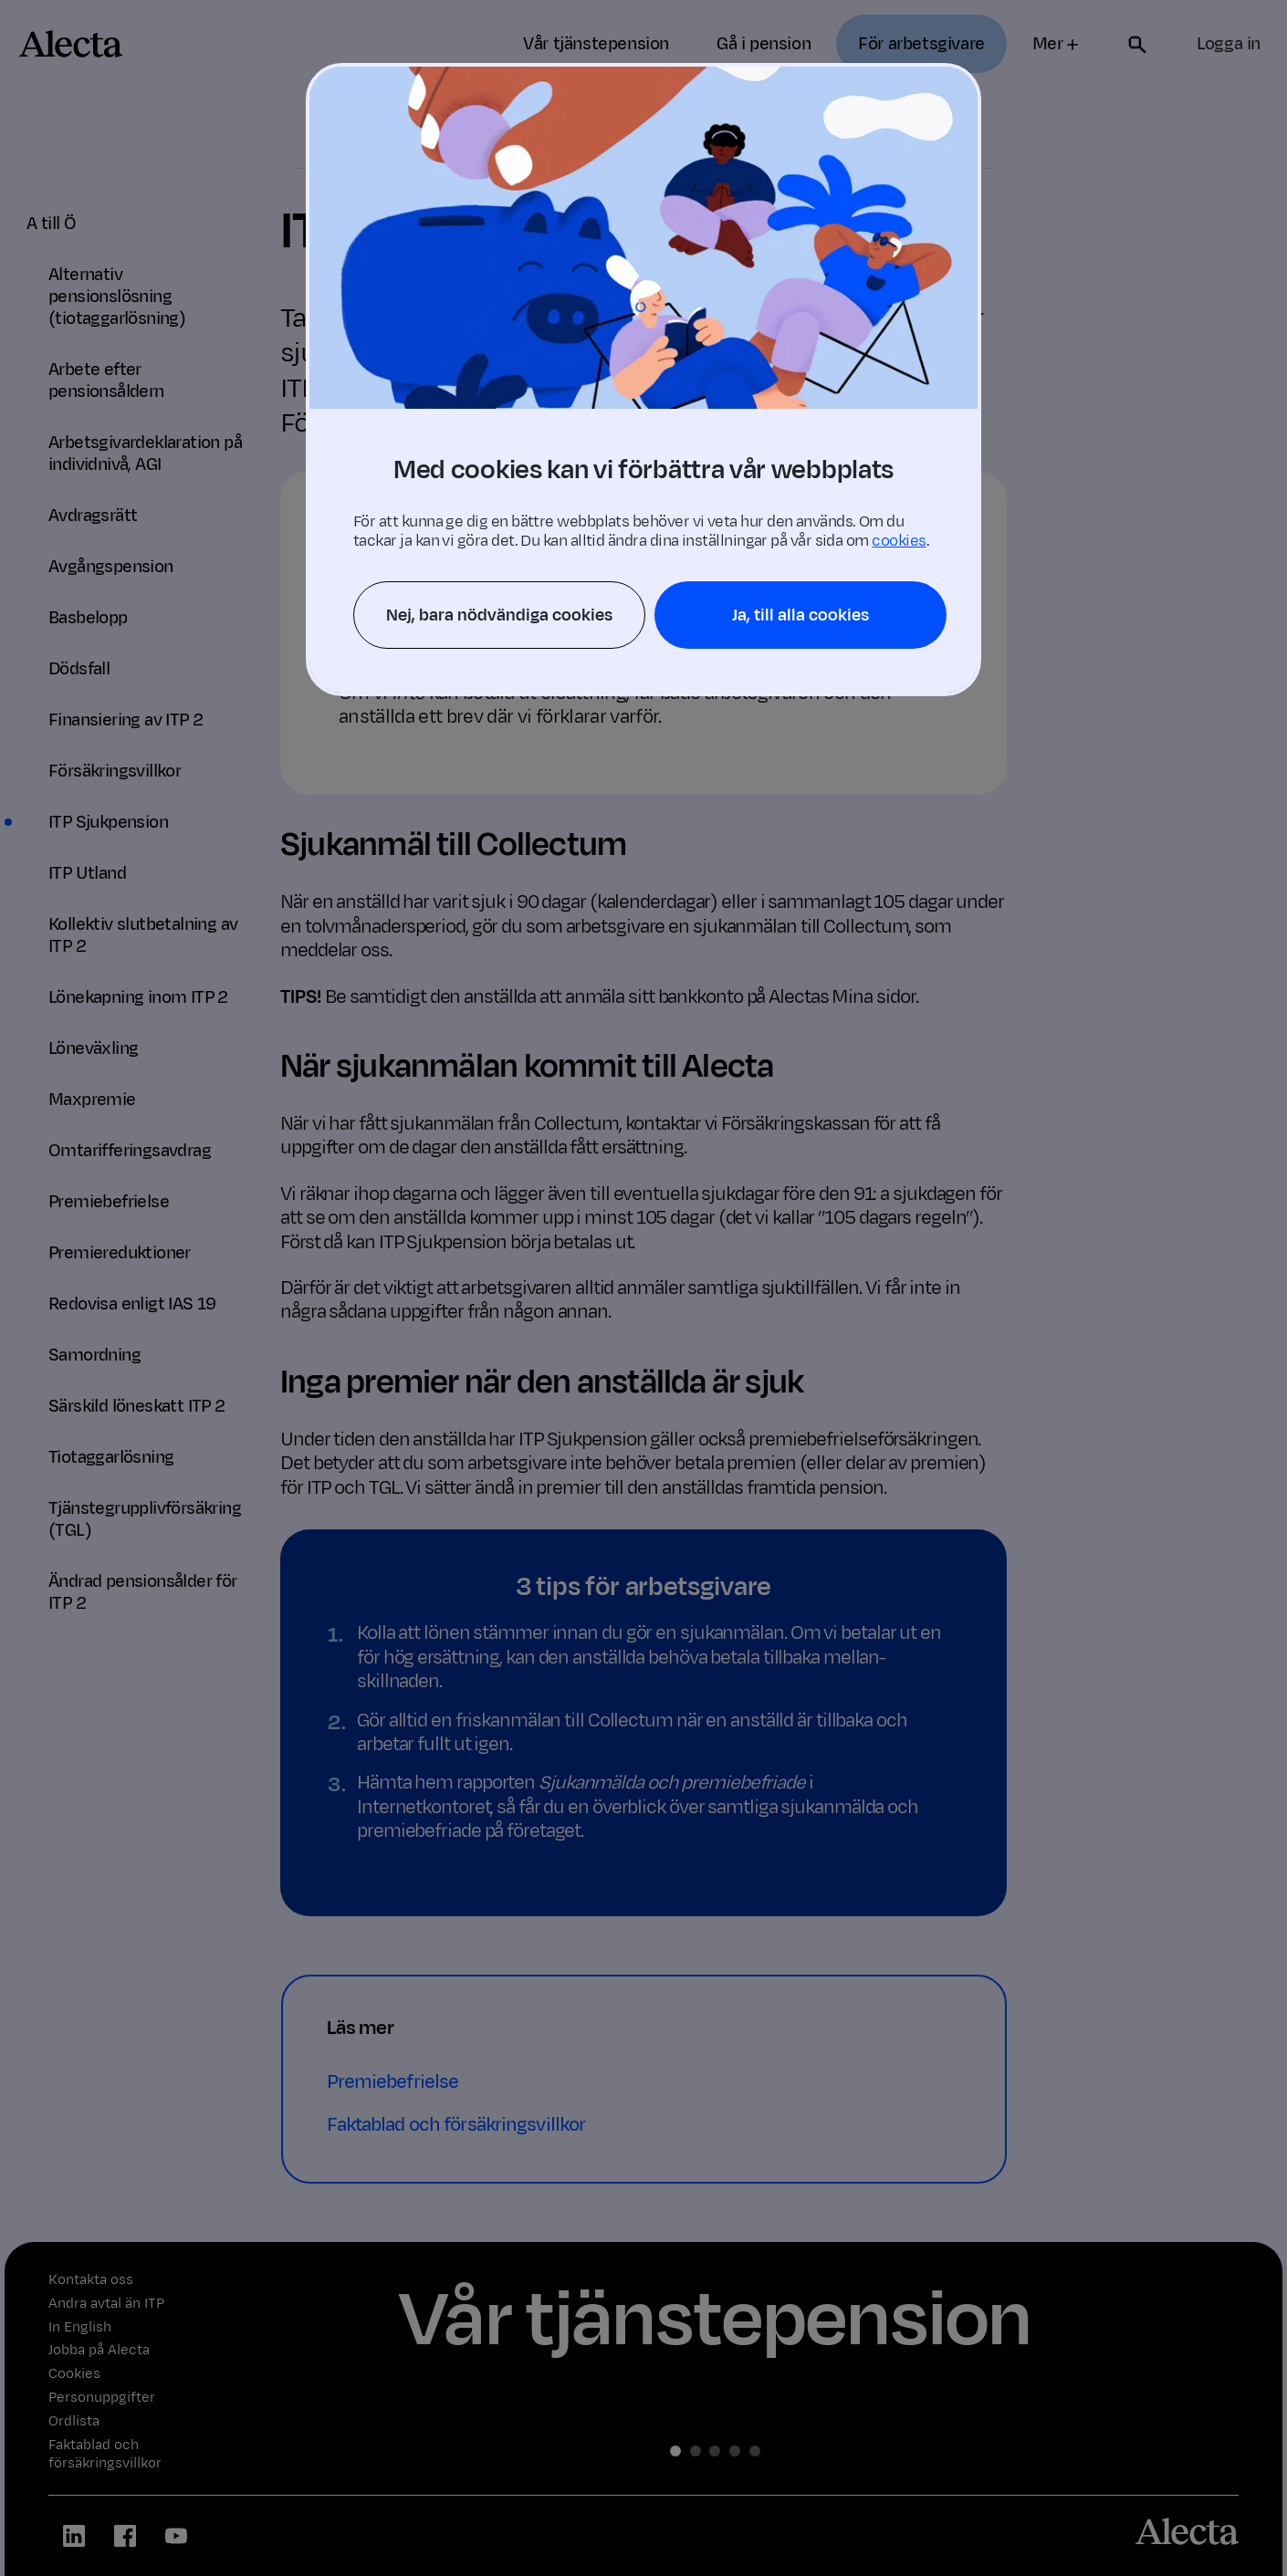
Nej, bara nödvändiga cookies (499, 615)
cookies (899, 541)
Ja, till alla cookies (800, 615)
